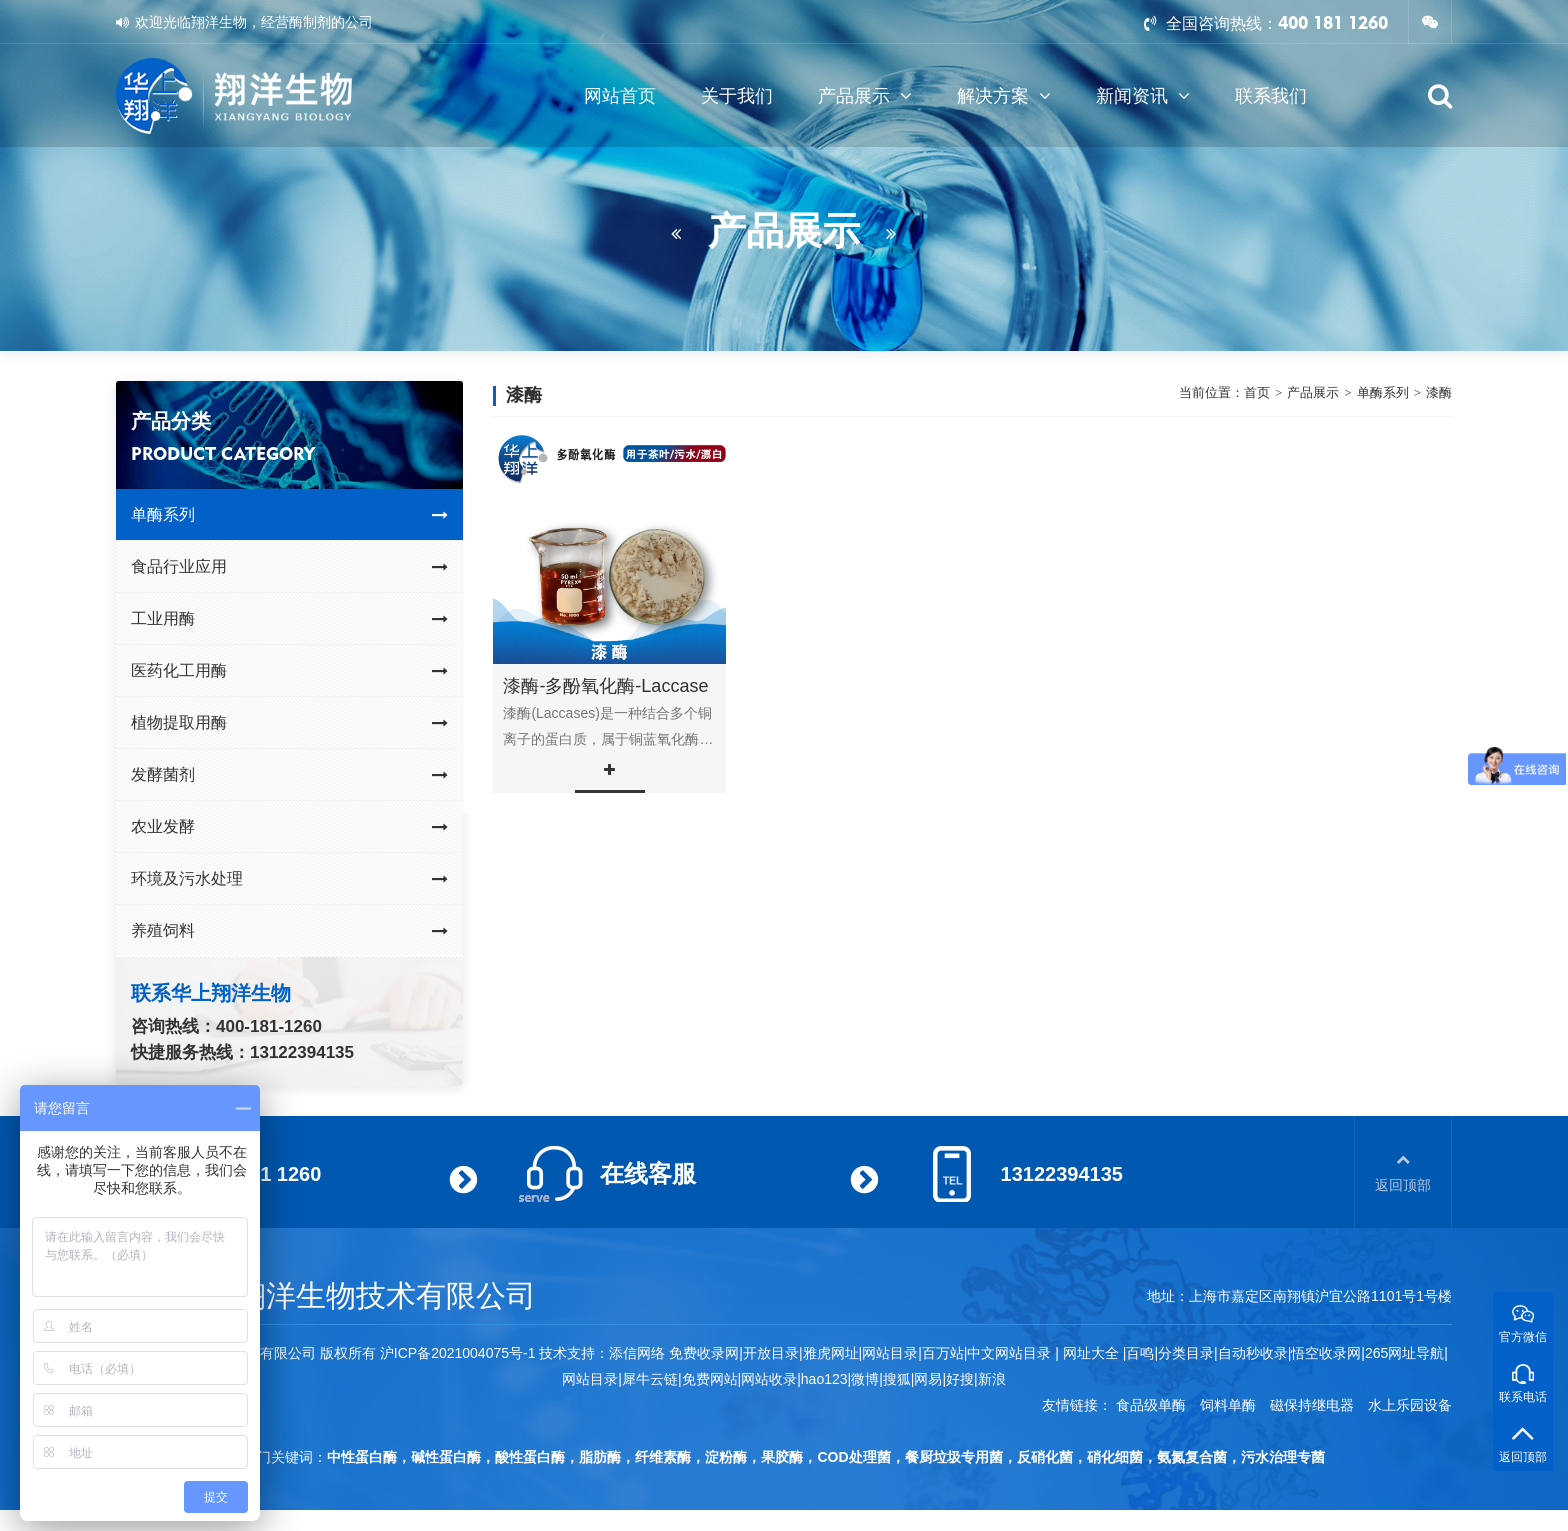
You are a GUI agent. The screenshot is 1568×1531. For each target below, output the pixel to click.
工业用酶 (289, 619)
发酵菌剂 (289, 775)
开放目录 (771, 1353)
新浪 (992, 1379)
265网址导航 (1404, 1353)
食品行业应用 (289, 567)
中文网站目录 (1011, 1353)
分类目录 (1186, 1353)
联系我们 (1271, 96)
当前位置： (1211, 393)
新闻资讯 (1143, 96)
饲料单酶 (1228, 1405)
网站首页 (620, 96)
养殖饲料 (289, 931)
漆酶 (1439, 392)
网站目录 (590, 1379)
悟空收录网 (1326, 1353)
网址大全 (1089, 1353)
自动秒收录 (1253, 1353)
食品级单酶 (1151, 1405)
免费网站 (710, 1379)
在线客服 (648, 1173)
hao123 (824, 1379)
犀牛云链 (650, 1379)
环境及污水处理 (289, 879)
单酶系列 (289, 515)
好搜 (960, 1379)
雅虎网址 (831, 1353)
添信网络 (637, 1353)
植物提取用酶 (289, 723)
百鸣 (1140, 1353)
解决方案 (1004, 96)
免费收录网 (704, 1353)
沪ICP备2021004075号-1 (458, 1353)
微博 (865, 1379)
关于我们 (737, 96)
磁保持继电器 (1312, 1405)
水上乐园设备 (1410, 1405)
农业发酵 (289, 827)
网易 (928, 1379)
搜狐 (897, 1379)
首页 (1257, 392)
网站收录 (769, 1379)
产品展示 (865, 96)
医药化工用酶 (289, 671)
